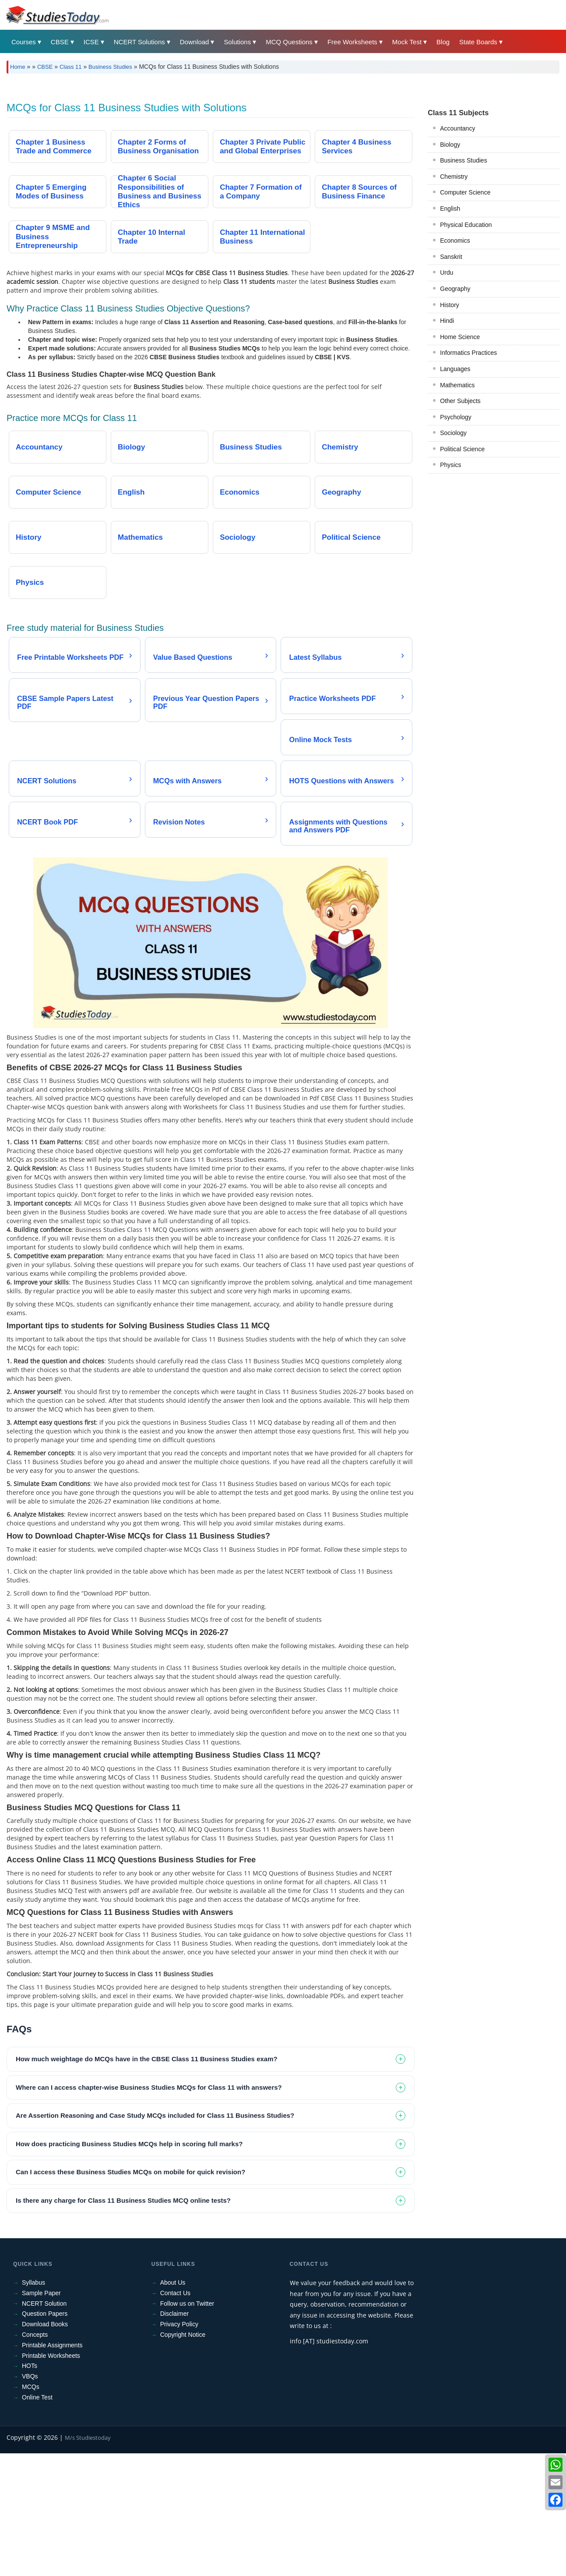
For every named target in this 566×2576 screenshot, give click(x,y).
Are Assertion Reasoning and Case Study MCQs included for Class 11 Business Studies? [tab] (155, 2238)
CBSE (60, 42)
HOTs (29, 2488)
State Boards (478, 42)
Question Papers (44, 2436)
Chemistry (454, 299)
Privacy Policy (179, 2446)
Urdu (446, 395)
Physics (450, 587)
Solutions (237, 42)
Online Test (37, 2519)
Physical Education (466, 347)
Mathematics (457, 507)
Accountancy (457, 251)
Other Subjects (460, 523)
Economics (455, 363)
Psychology (455, 539)
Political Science (462, 571)
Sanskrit (451, 379)
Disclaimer (174, 2436)
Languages (455, 491)
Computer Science (465, 314)
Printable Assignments (52, 2467)
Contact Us (175, 2415)
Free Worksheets (352, 42)
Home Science (460, 459)
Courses (23, 42)
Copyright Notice (183, 2457)
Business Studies (110, 67)
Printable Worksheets (51, 2478)
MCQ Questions (289, 42)
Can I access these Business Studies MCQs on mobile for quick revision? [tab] (130, 2294)
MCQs (30, 2509)
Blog (443, 42)
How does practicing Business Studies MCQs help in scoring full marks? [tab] (129, 2266)
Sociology (453, 555)
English (450, 331)
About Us (173, 2405)
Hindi (447, 443)
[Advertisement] (269, 146)
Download (194, 42)
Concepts (35, 2457)
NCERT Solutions (139, 42)
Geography (455, 411)
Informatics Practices (468, 475)
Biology (450, 267)
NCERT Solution (44, 2426)
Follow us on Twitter (187, 2426)
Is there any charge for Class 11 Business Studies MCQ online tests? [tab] (123, 2323)
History (449, 427)
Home (17, 67)
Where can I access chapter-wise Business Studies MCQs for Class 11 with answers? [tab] (149, 2210)
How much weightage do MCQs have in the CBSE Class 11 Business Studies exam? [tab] (147, 2181)
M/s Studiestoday (88, 2560)
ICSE (91, 42)
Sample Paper (41, 2415)
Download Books (45, 2446)
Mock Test (407, 42)
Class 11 (71, 67)
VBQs (30, 2498)
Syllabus (33, 2405)
